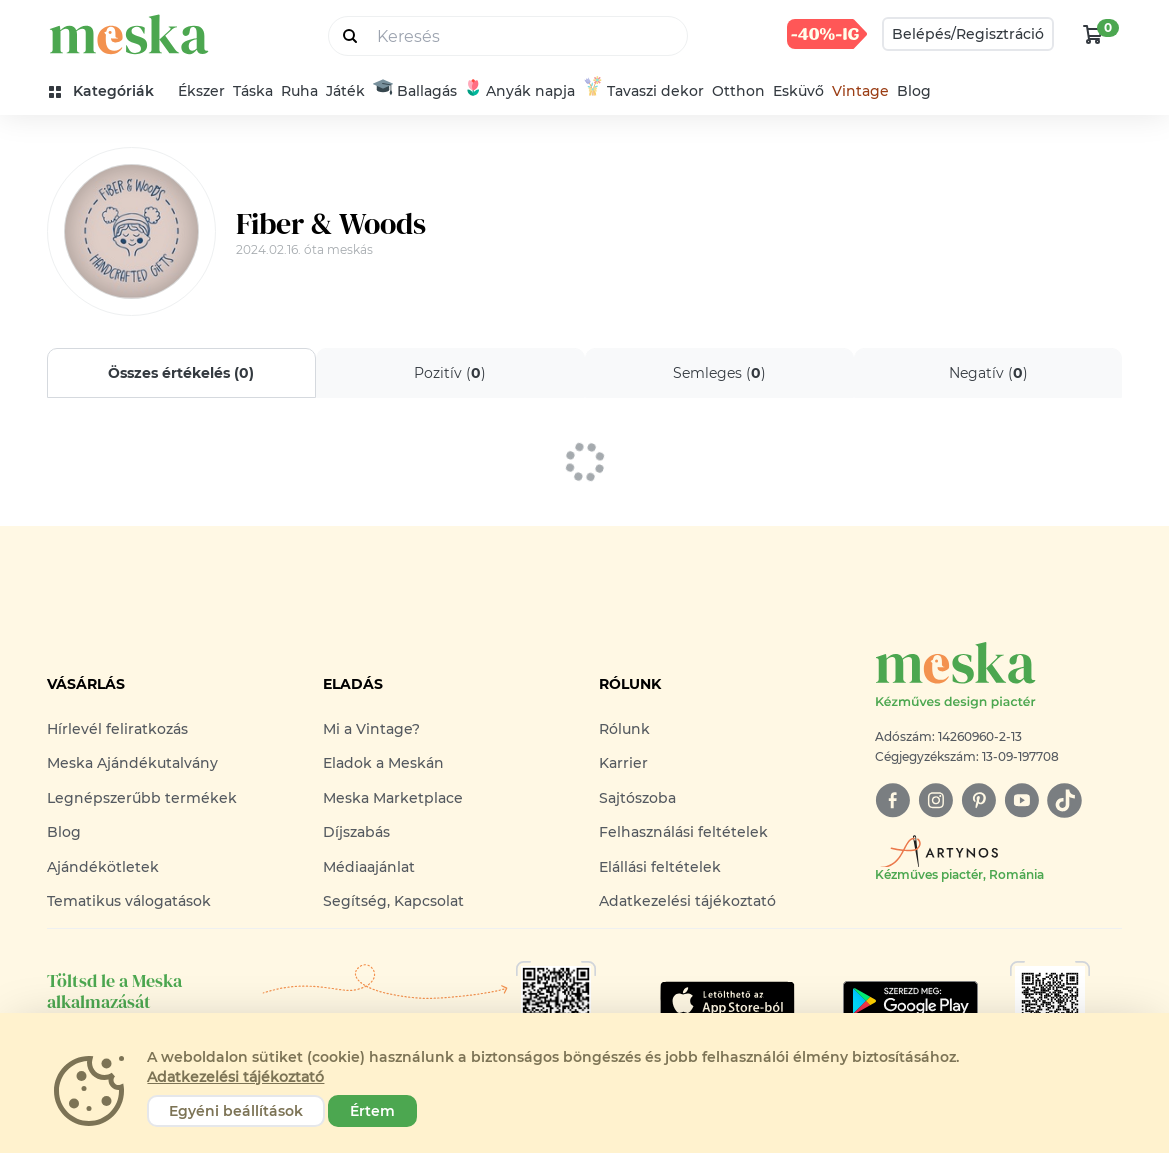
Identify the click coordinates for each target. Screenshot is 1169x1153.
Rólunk (624, 729)
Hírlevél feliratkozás (117, 729)
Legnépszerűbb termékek (142, 798)
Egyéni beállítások (236, 1111)
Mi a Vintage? (371, 729)
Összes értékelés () (181, 373)
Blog (914, 91)
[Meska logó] (999, 676)
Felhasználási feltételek (683, 832)
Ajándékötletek (103, 867)
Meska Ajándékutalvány (132, 763)
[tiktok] (1064, 800)
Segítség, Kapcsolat (393, 901)
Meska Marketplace (393, 798)
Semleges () (718, 373)
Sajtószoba (637, 798)
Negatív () (987, 373)
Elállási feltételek (660, 867)
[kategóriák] (109, 91)
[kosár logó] (1093, 34)
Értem (372, 1111)
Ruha (299, 91)
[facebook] (892, 800)
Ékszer (201, 91)
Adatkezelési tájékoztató (687, 901)
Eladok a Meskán (383, 763)
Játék (345, 91)
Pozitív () (450, 373)
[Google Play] (727, 1001)
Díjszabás (356, 832)
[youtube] (1021, 800)
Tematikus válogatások (129, 901)
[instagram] (935, 800)
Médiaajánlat (369, 867)
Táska (253, 91)
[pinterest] (978, 800)
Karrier (623, 763)
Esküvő (798, 91)
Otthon (738, 91)
